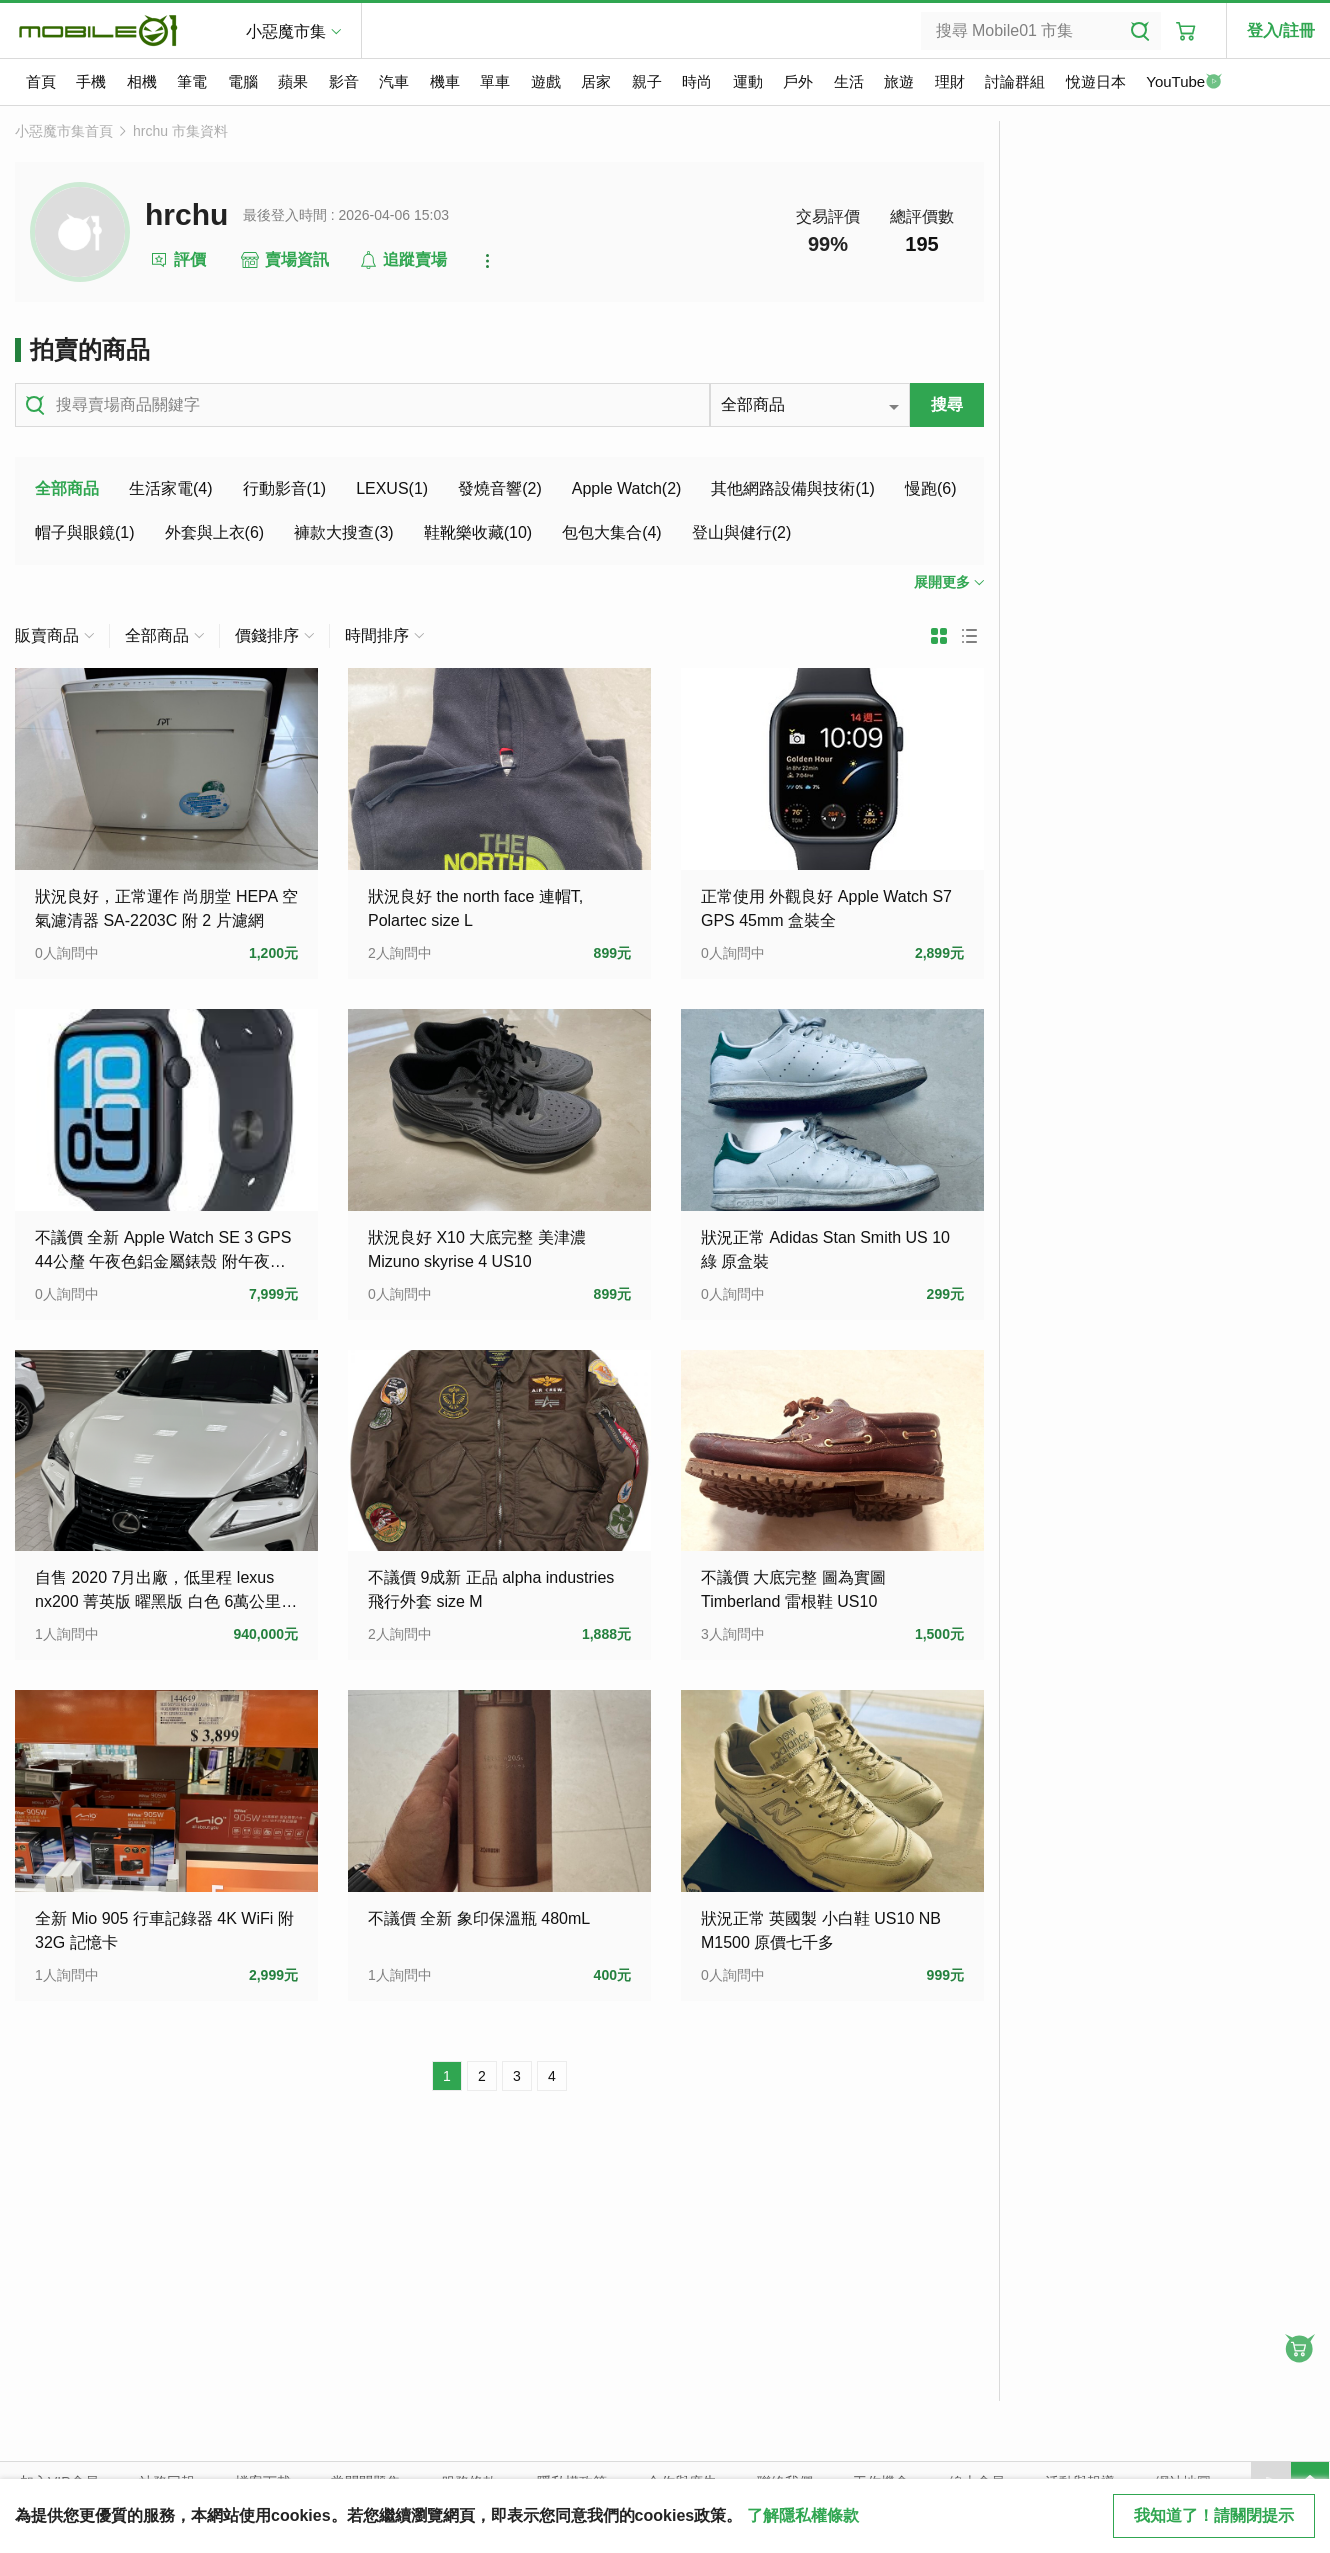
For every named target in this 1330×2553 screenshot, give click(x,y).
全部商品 (67, 488)
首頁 (41, 81)
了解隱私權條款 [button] (803, 2515)
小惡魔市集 (286, 31)
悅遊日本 (1096, 81)
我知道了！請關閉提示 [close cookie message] (1214, 2515)
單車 (495, 81)
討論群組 (1015, 81)
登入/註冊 (1281, 30)
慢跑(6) (931, 488)
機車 (445, 81)
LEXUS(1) (392, 488)
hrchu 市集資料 (180, 131)
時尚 (697, 81)
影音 (344, 81)
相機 (142, 81)
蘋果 (293, 81)
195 (921, 244)
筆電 (192, 81)
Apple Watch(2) (627, 488)
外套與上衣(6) (215, 532)
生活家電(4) (171, 488)
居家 (596, 81)
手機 (91, 81)
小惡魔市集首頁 (64, 131)
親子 (647, 81)
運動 (748, 81)
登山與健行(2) (742, 532)
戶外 (798, 81)
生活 (849, 81)
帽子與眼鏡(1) (85, 532)
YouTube (1184, 83)
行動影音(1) (285, 488)
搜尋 (947, 404)
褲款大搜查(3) (344, 532)
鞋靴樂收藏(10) (478, 532)
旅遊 (899, 81)
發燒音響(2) (500, 488)
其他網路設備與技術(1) (793, 488)
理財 (950, 81)
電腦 (243, 81)
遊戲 (546, 81)
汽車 (394, 81)
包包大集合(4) (612, 532)
